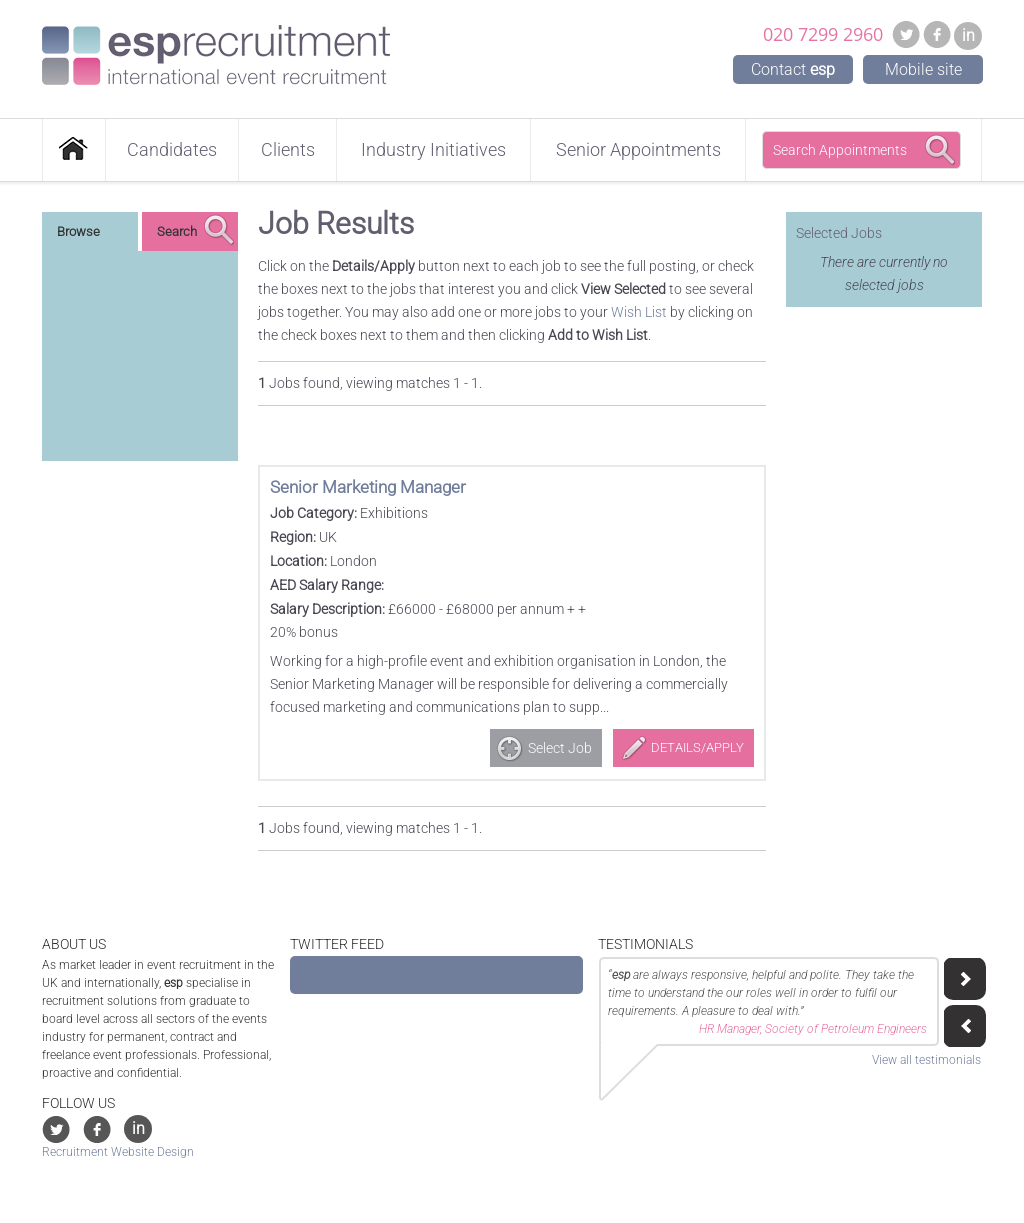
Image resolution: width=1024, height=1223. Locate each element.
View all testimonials (926, 1060)
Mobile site (923, 69)
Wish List (639, 312)
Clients (288, 149)
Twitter (906, 34)
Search (177, 231)
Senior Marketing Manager (368, 487)
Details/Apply (697, 747)
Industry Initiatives (433, 149)
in (968, 35)
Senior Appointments (638, 149)
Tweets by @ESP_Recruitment (380, 975)
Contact (793, 69)
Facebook (937, 34)
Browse (78, 231)
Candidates (172, 149)
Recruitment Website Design (118, 1152)
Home (74, 150)
